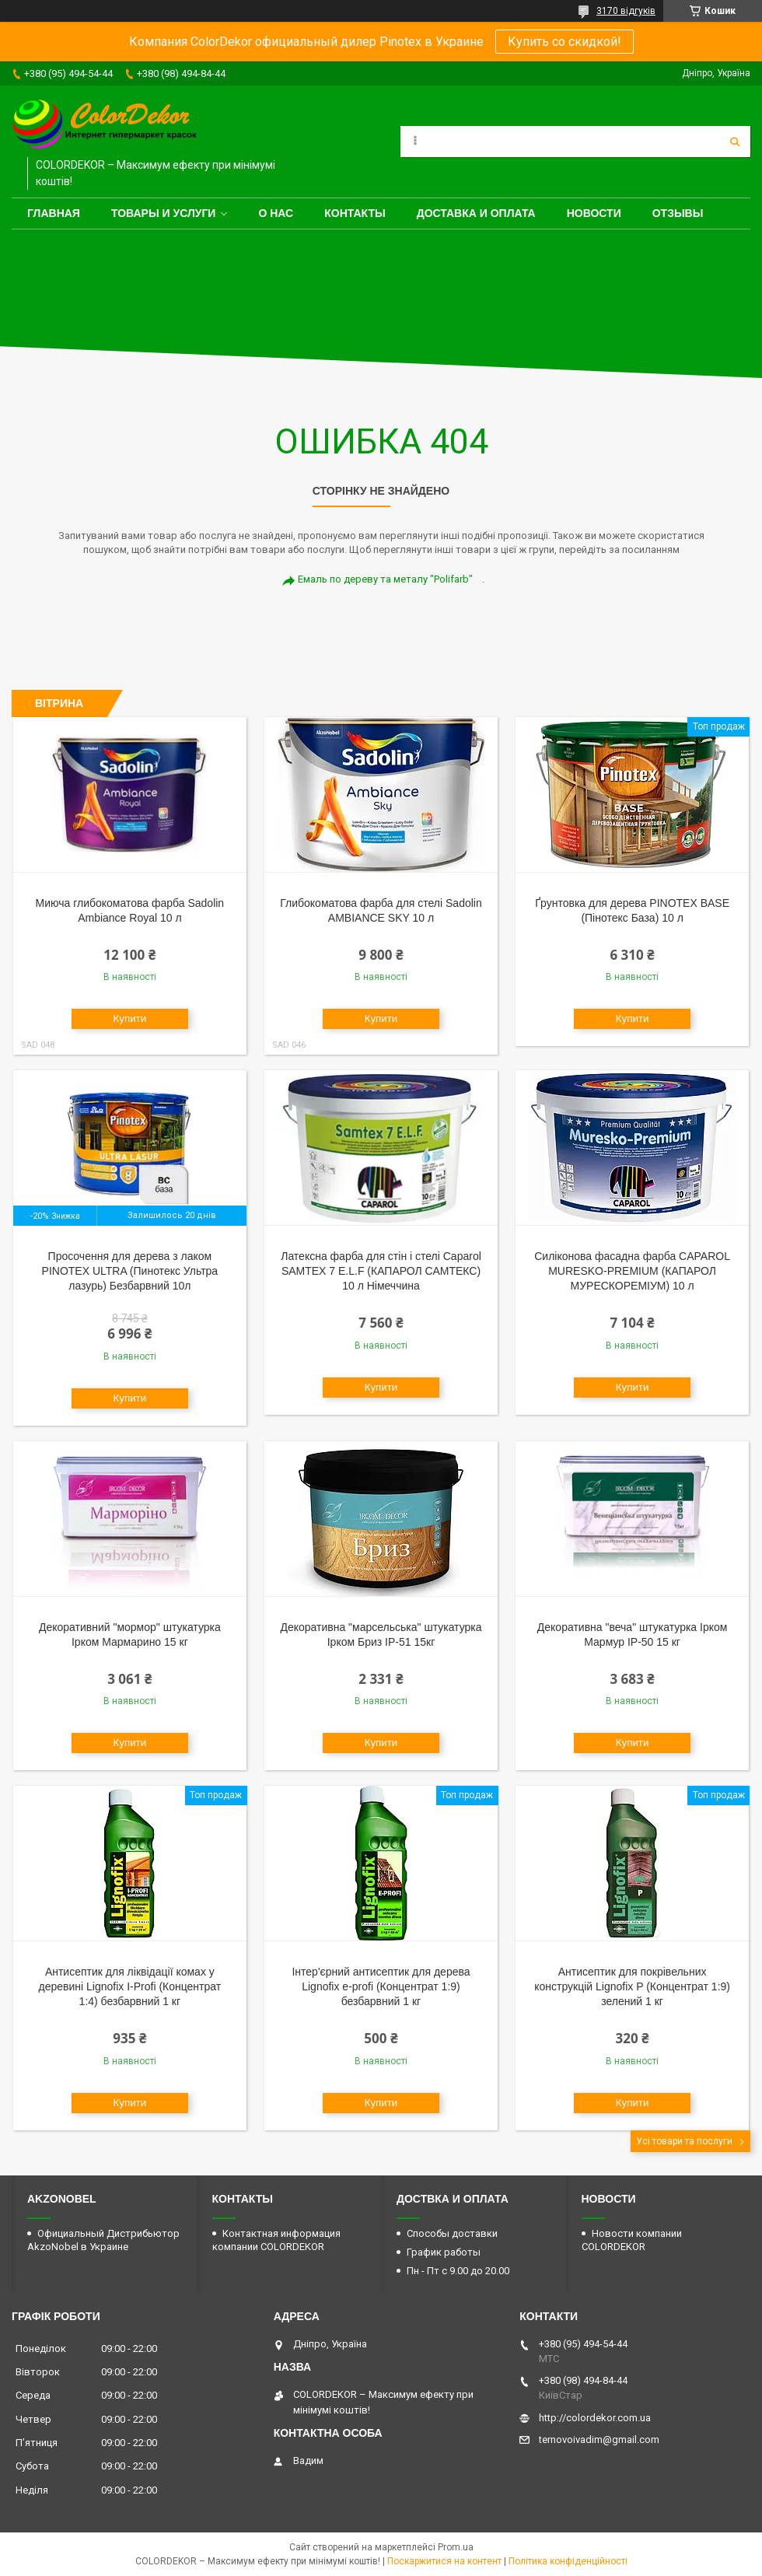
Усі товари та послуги (684, 2141)
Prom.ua (456, 2547)
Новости (594, 213)
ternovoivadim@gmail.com (599, 2439)
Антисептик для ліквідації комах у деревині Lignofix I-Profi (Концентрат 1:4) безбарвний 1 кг (130, 1986)
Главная (53, 213)
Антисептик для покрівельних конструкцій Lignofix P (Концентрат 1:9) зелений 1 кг (632, 1986)
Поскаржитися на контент (444, 2561)
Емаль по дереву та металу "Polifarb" (385, 579)
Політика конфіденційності (568, 2561)
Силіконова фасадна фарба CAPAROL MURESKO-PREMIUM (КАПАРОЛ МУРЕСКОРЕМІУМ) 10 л (632, 1271)
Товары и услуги (163, 213)
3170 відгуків (625, 10)
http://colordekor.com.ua (595, 2418)
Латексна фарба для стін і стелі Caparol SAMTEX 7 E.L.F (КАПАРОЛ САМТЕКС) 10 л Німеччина (381, 1271)
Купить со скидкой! (564, 41)
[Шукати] (734, 141)
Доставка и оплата (476, 213)
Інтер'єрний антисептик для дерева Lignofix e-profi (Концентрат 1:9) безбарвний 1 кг (381, 1986)
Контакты (354, 213)
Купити (130, 1018)
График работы (444, 2252)
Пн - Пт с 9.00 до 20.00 (458, 2271)
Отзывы (678, 213)
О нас (275, 213)
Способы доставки (452, 2233)
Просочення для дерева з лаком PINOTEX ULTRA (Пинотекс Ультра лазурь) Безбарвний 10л (130, 1271)
